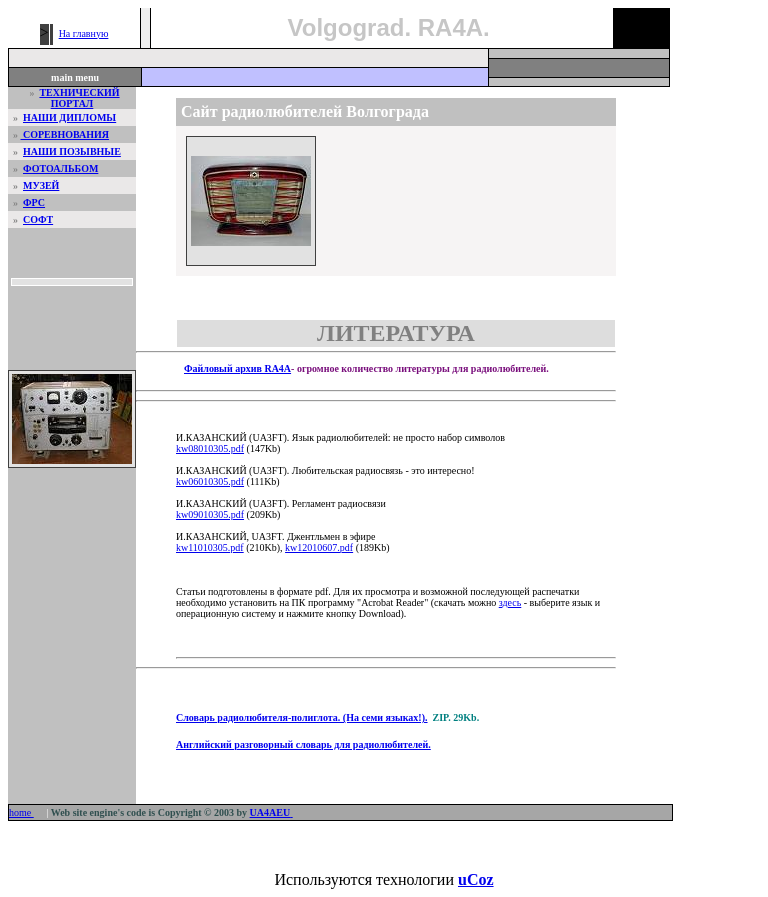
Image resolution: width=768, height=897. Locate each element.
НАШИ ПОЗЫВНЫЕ (72, 151)
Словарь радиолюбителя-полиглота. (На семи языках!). (302, 717)
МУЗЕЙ (41, 185)
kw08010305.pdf (210, 448)
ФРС (34, 202)
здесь (510, 602)
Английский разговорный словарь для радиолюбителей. (303, 744)
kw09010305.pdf (210, 514)
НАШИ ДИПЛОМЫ (69, 117)
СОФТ (38, 219)
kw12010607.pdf (319, 547)
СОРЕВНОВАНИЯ (65, 134)
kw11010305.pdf (210, 547)
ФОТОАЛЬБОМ (60, 168)
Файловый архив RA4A (237, 368)
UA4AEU (270, 812)
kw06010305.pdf (210, 481)
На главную (84, 33)
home (21, 812)
